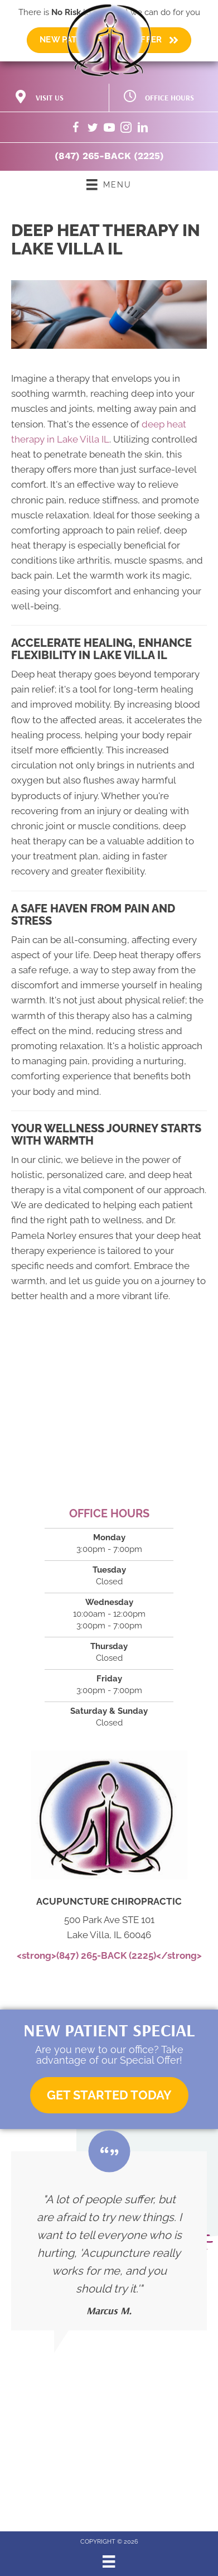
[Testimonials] (109, 2240)
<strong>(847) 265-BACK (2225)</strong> (109, 1955)
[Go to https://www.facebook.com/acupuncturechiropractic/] (75, 129)
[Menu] (108, 2561)
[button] (109, 2095)
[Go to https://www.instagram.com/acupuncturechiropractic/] (126, 129)
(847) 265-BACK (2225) (109, 155)
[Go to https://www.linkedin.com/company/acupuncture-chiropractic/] (142, 129)
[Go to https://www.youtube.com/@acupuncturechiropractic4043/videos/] (109, 129)
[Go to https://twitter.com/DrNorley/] (92, 129)
